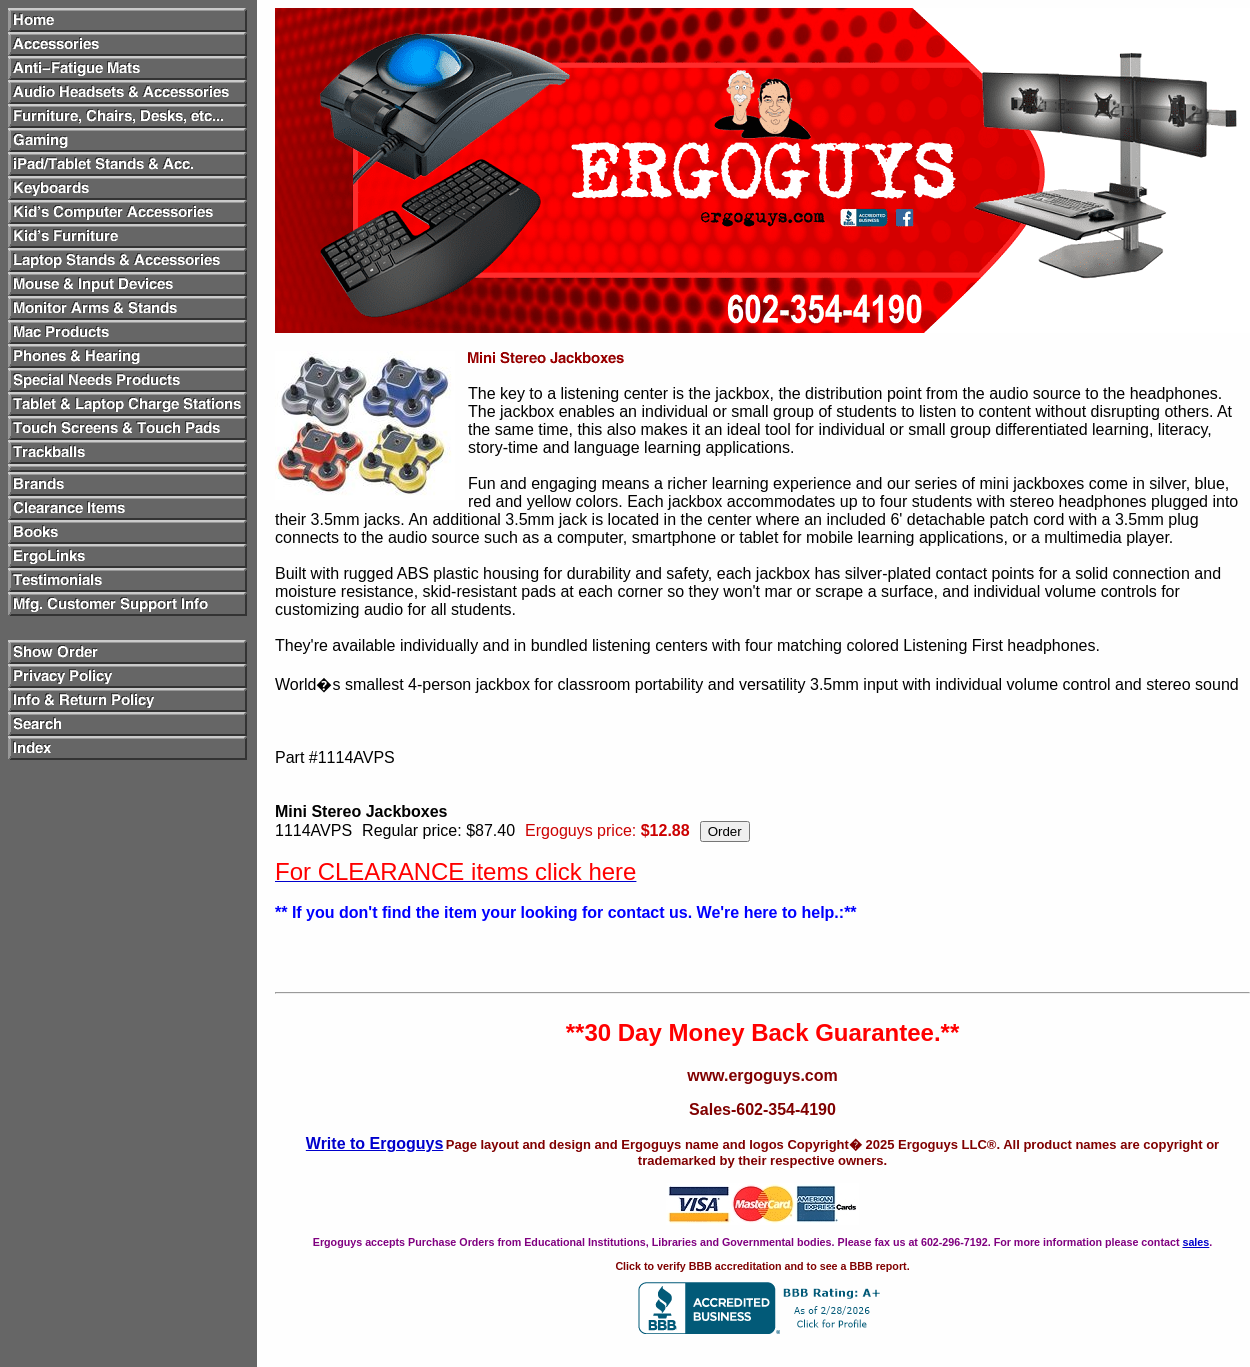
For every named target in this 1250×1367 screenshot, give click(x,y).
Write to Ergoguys (375, 1143)
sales (1195, 1242)
